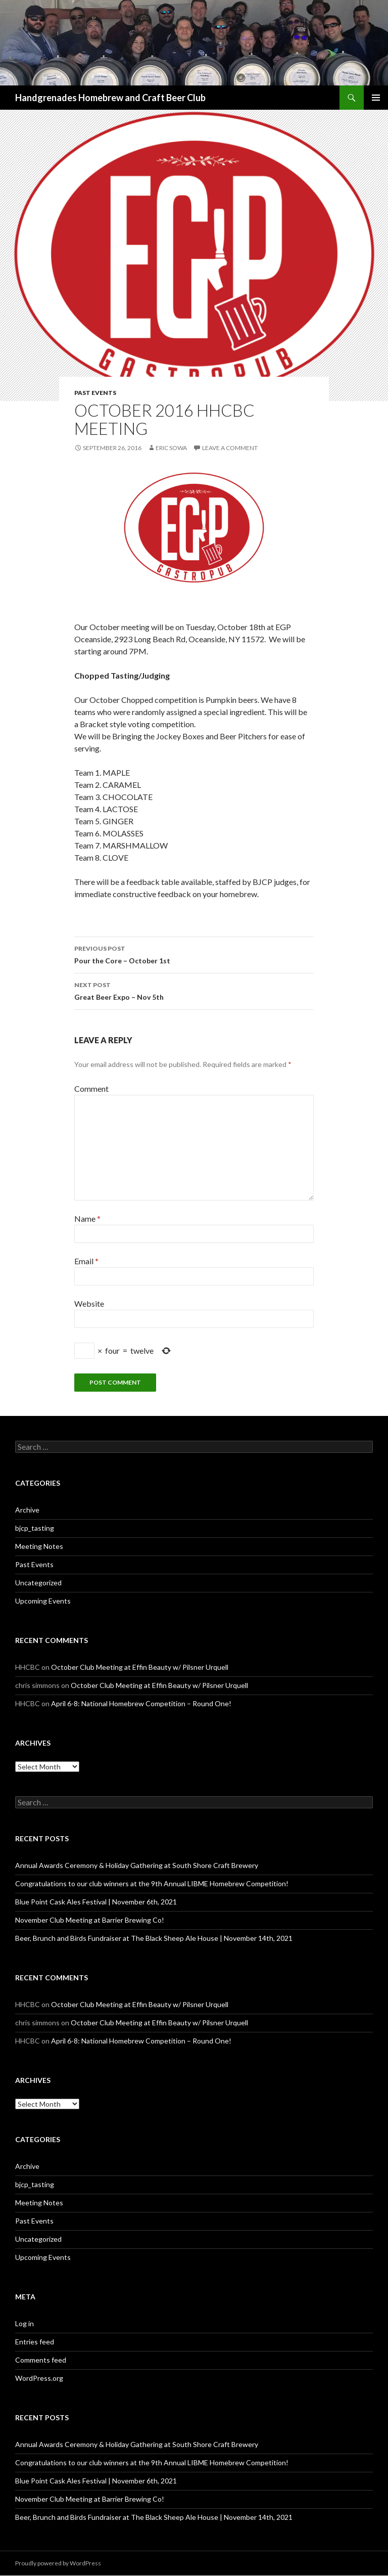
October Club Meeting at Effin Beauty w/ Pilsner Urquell (139, 1667)
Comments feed (40, 2360)
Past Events (95, 392)
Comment (91, 1088)
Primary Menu (376, 97)
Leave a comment (230, 448)
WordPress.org (39, 2378)
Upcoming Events (43, 1600)
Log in (24, 2323)
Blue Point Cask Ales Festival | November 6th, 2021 (96, 1901)
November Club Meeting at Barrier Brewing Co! (89, 1920)
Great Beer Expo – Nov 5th (194, 990)
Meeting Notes (39, 1546)
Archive (27, 1509)
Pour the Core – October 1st (194, 954)
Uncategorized (38, 1582)
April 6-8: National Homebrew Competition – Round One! (141, 1703)
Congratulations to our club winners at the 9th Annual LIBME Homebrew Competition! (151, 1883)
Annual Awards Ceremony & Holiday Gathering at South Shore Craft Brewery (136, 1865)
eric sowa (171, 448)
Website (89, 1303)
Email (86, 1261)
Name (87, 1218)
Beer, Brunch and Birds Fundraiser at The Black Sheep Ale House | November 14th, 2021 (154, 1938)
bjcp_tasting (34, 1528)
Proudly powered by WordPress (58, 2563)
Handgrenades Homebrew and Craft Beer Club (110, 97)
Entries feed (34, 2341)
